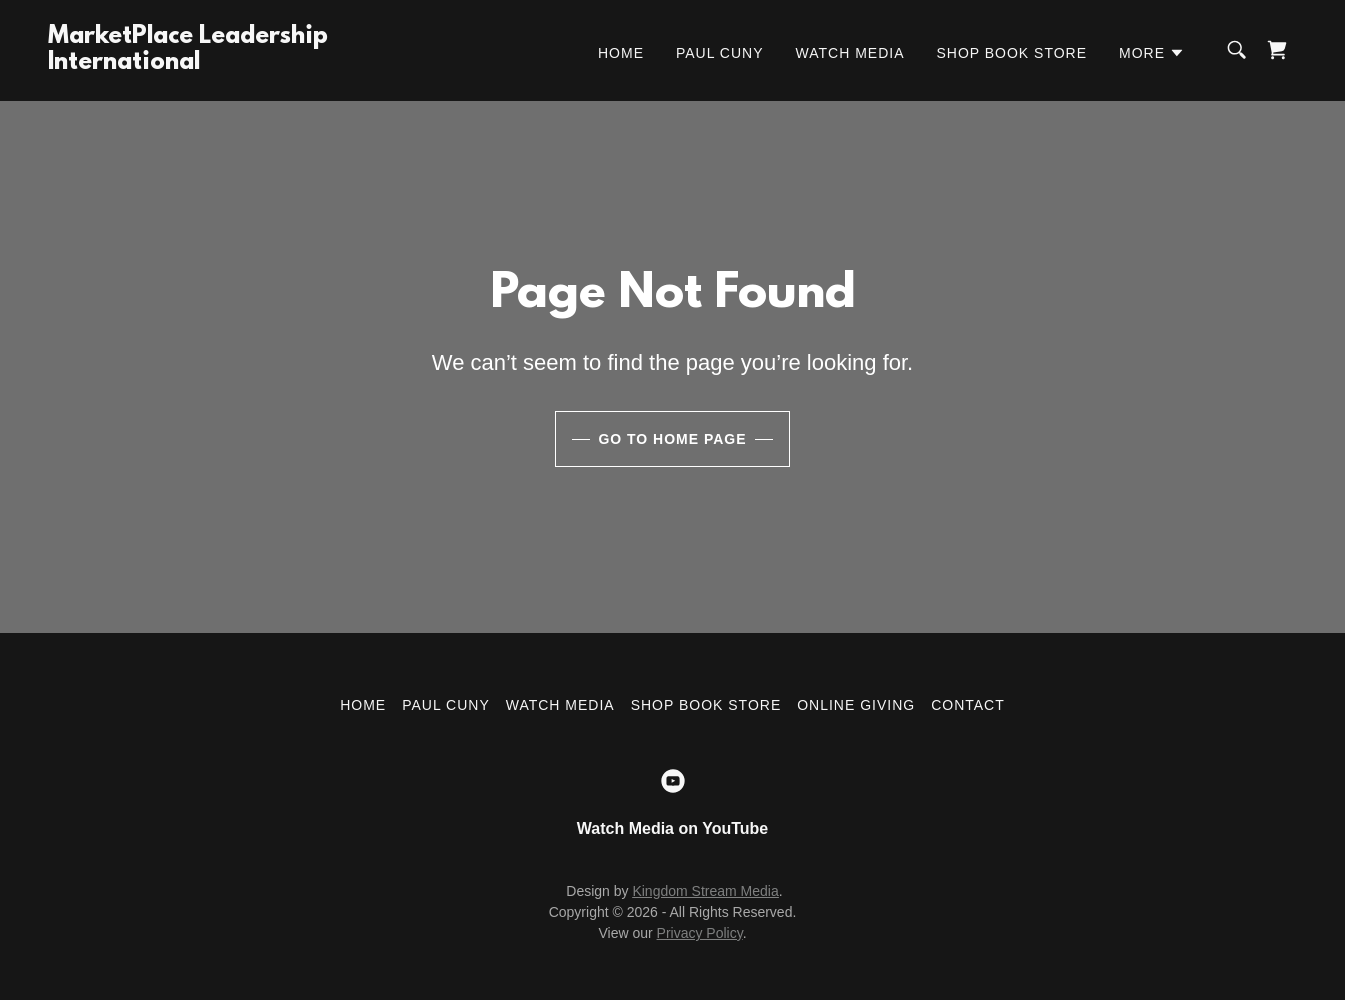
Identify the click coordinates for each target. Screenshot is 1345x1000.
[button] (1152, 53)
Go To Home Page (672, 439)
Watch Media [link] (850, 53)
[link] (188, 63)
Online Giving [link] (856, 705)
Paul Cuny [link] (720, 53)
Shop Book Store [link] (1011, 53)
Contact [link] (968, 705)
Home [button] (363, 705)
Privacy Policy (700, 933)
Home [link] (621, 53)
